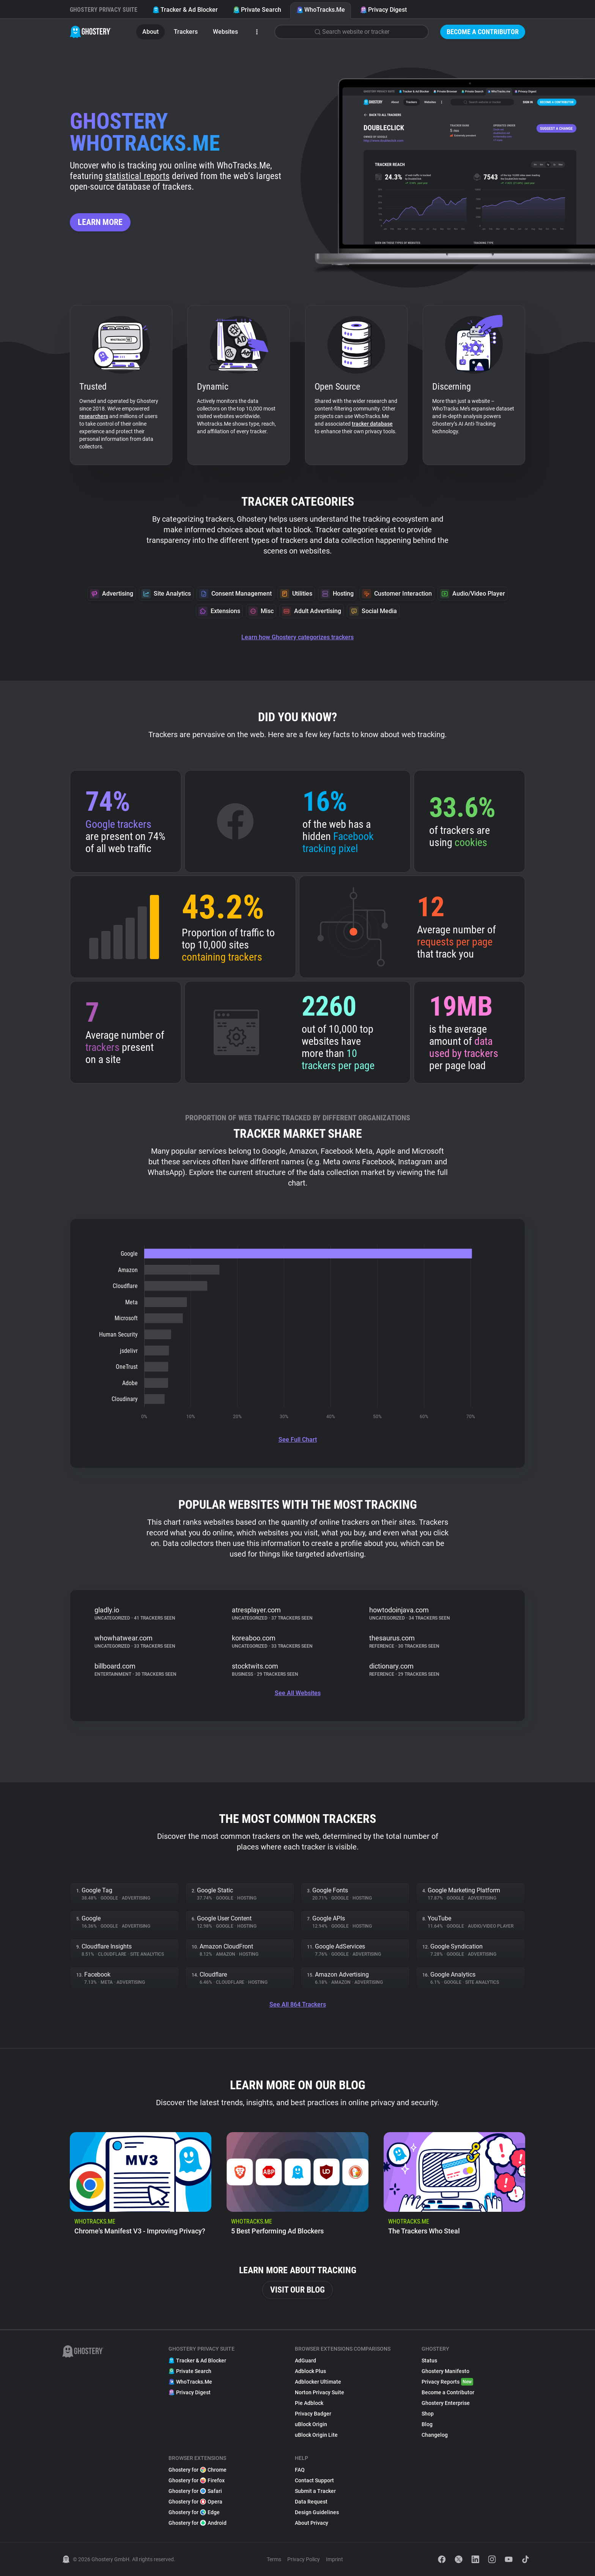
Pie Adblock (309, 2403)
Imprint (334, 2559)
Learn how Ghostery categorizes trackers (297, 637)
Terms (274, 2559)
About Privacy (311, 2523)
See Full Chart (298, 1439)
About (150, 31)
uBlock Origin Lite (316, 2435)
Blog (427, 2424)
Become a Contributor (483, 32)
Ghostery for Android (197, 2523)
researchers (93, 416)
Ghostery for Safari (195, 2491)
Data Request (311, 2502)
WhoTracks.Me (320, 9)
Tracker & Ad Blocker (185, 9)
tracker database (372, 424)
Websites (225, 31)
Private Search (257, 9)
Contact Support (314, 2480)
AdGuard (305, 2360)
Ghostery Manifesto (445, 2371)
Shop (428, 2414)
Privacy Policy (303, 2559)
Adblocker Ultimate (318, 2382)
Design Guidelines (317, 2512)
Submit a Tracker (315, 2491)
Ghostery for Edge (194, 2512)
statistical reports (137, 176)
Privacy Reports (447, 2382)
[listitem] (140, 2186)
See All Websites (298, 1693)
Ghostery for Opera (195, 2502)
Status (429, 2360)
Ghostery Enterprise (446, 2403)
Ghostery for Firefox (196, 2480)
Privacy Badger (313, 2414)
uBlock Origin (311, 2424)
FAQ (300, 2470)
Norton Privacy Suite (319, 2392)
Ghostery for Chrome (197, 2470)
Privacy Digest (383, 9)
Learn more (100, 222)
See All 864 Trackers (297, 2004)
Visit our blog (297, 2289)
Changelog (435, 2435)
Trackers (186, 31)
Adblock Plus (310, 2371)
